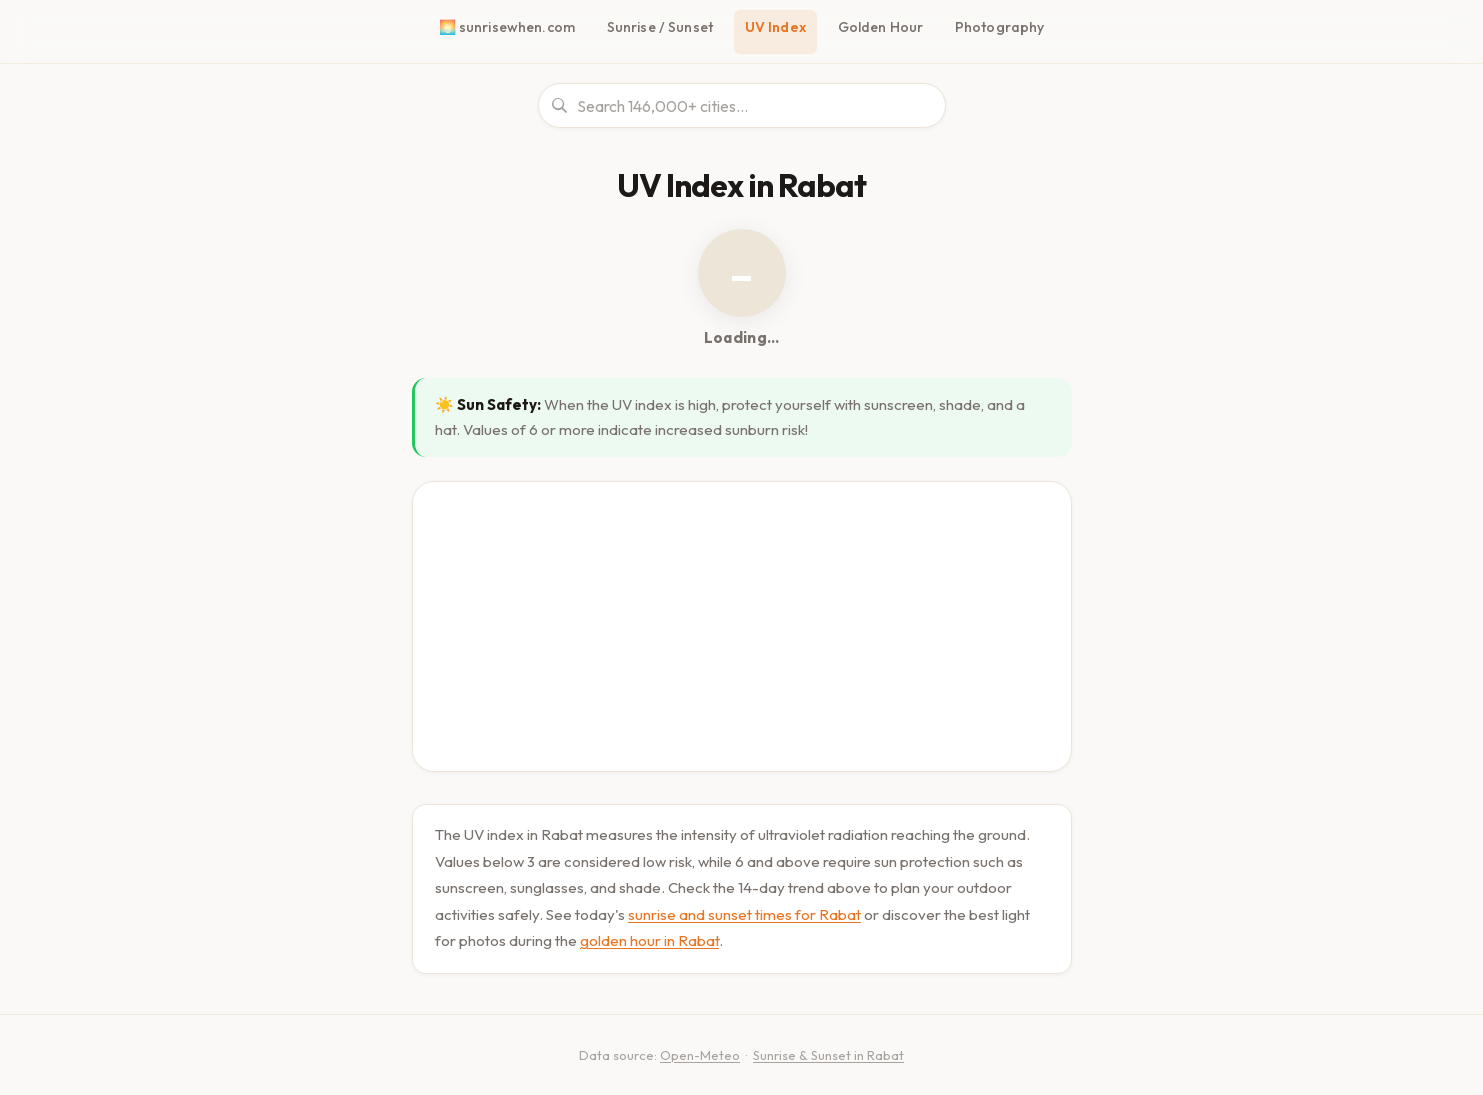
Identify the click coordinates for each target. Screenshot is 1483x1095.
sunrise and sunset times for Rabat (744, 907)
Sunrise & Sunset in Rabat (826, 1047)
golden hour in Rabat (648, 933)
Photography (997, 27)
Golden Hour (883, 27)
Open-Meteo (694, 1047)
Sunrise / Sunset (662, 27)
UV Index (779, 27)
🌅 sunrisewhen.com (511, 27)
